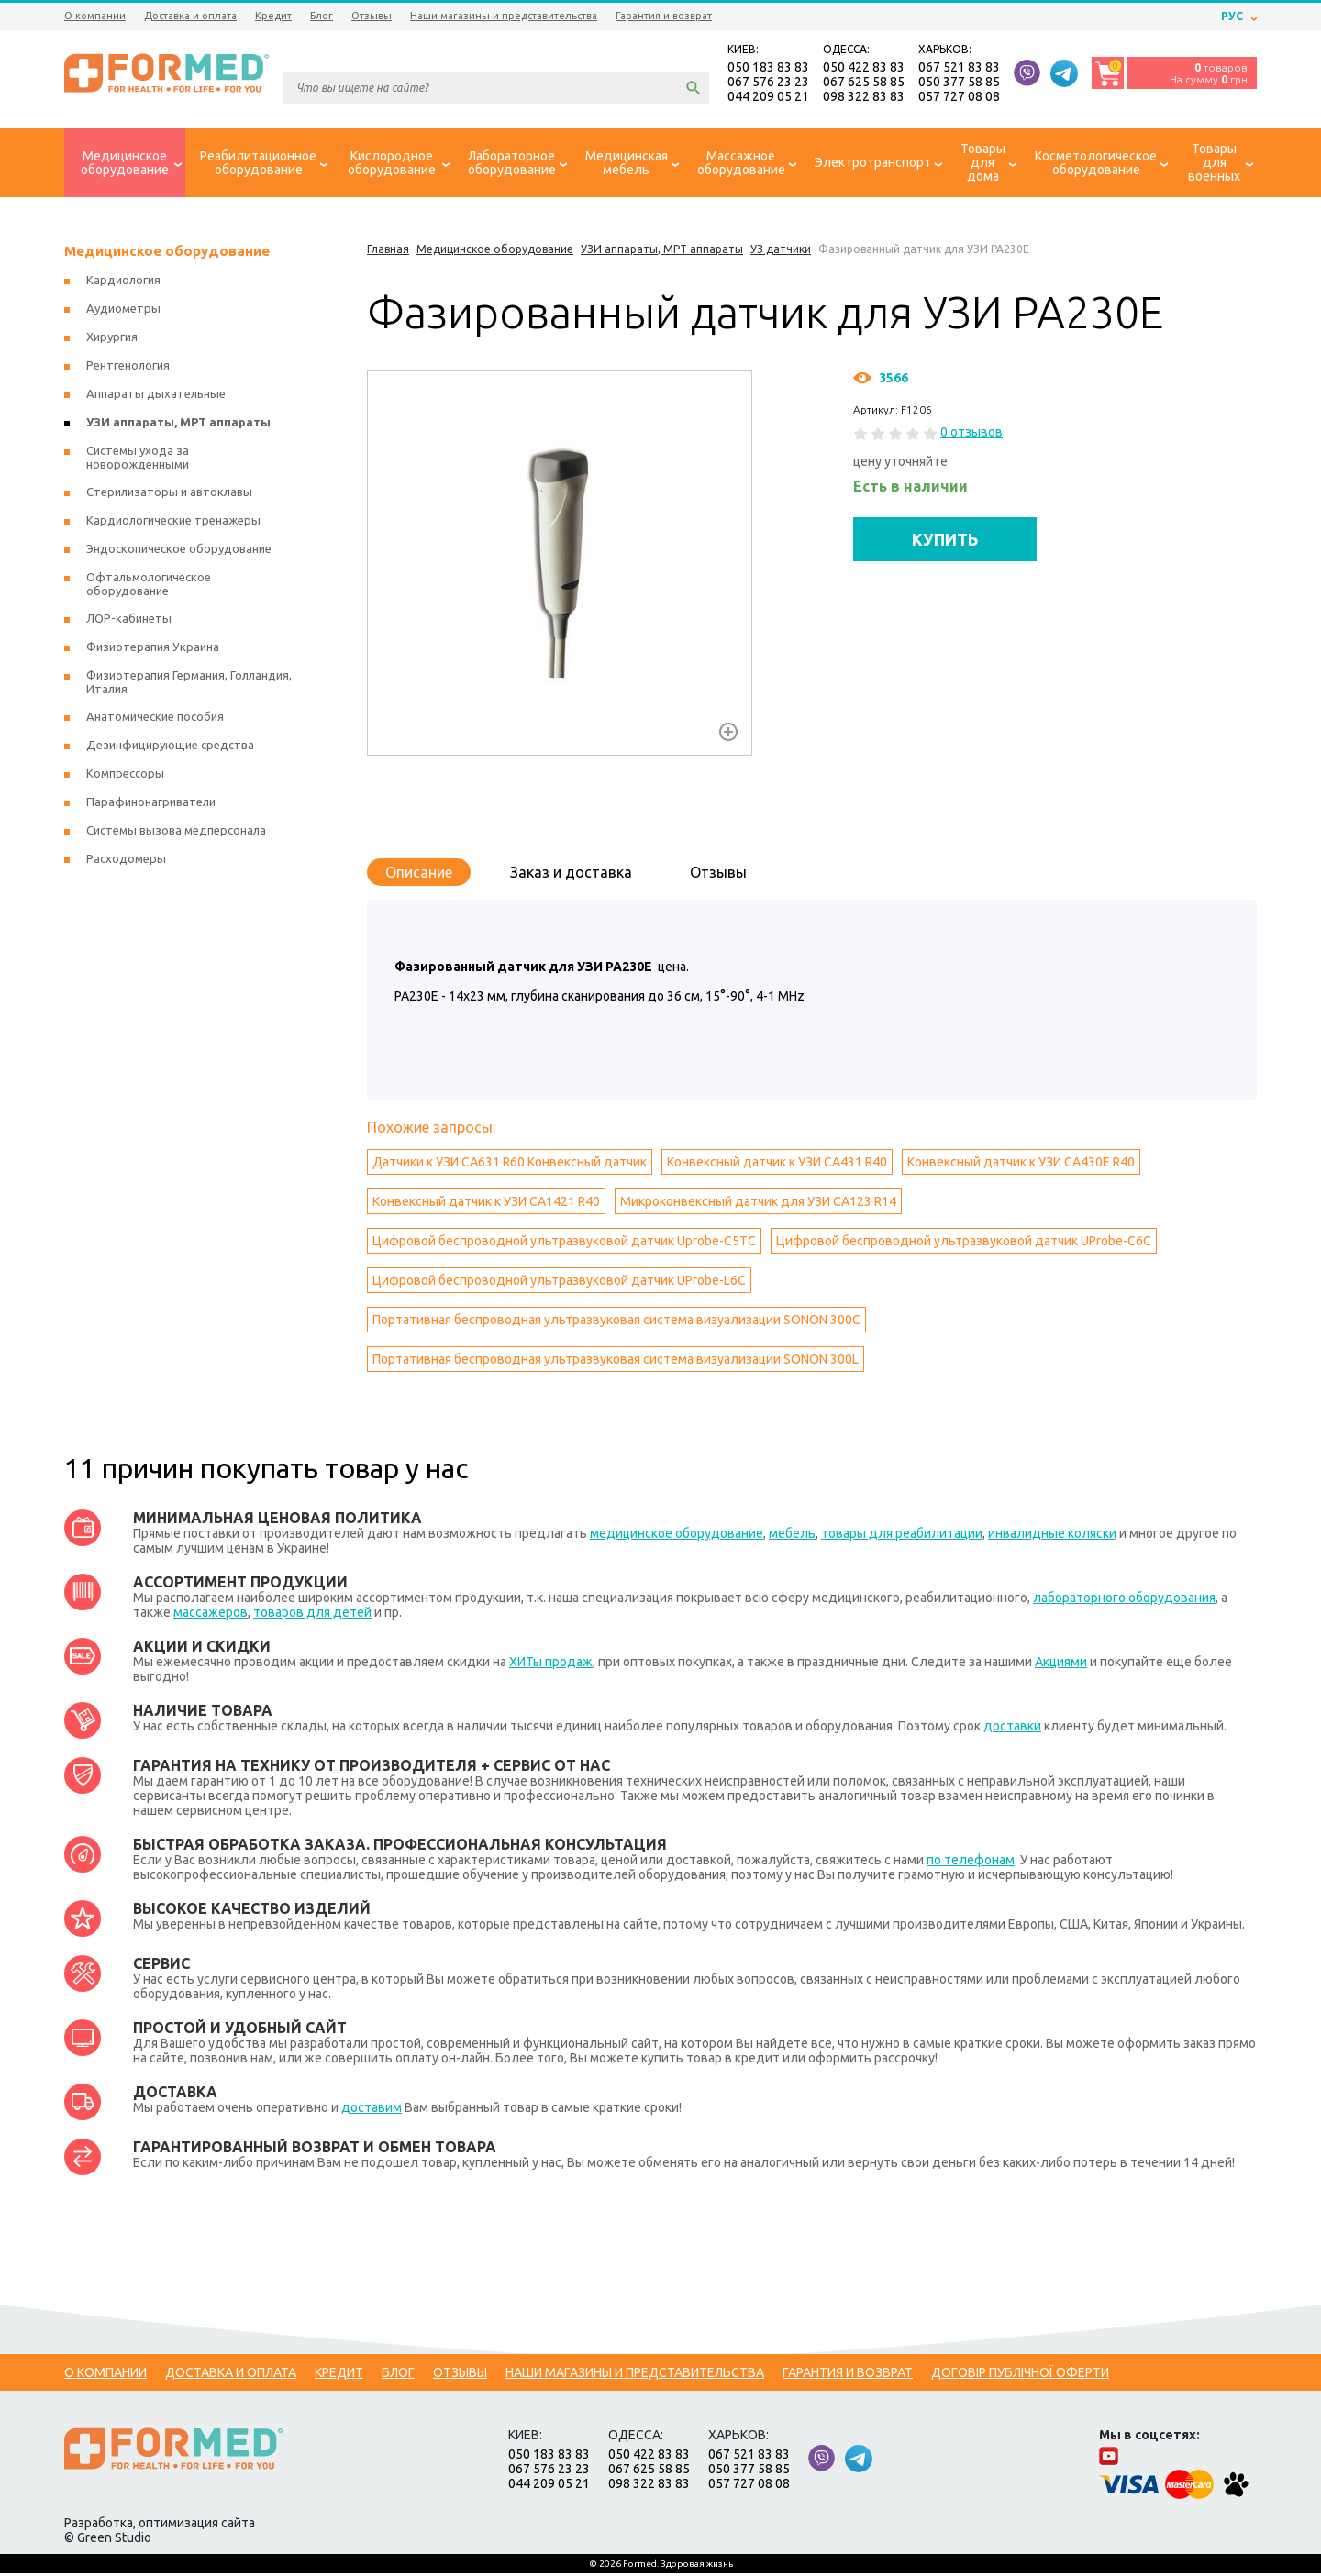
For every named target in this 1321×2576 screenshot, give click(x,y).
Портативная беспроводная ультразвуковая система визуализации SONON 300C (616, 1322)
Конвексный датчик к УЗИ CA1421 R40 (486, 1204)
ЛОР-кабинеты (129, 620)
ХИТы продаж (551, 1664)
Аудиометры (123, 310)
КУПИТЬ (945, 541)
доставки (1012, 1728)
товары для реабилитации (901, 1536)
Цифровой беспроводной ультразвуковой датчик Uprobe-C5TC (564, 1243)
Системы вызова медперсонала (176, 832)
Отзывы (371, 15)
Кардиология (123, 282)
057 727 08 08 (959, 97)
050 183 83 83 (768, 68)
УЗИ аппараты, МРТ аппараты (178, 424)
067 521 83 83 (959, 68)
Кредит (273, 15)
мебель (792, 1536)
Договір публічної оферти (1020, 2375)
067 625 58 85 (864, 82)
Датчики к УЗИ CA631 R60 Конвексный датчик (509, 1164)
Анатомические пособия (155, 719)
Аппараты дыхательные (156, 396)
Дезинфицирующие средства (170, 747)
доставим (371, 2110)
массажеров (210, 1615)
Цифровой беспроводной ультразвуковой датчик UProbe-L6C (559, 1283)
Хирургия (112, 339)
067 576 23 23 (768, 82)
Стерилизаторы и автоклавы (169, 494)
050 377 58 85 (959, 82)
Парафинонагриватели (151, 804)
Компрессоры (125, 775)
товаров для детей (312, 1615)
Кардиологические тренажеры (173, 522)
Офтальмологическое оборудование (148, 586)
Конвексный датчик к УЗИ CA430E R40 (1021, 1164)
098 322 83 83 (864, 97)
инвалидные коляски (1052, 1536)
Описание (418, 875)
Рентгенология (128, 367)
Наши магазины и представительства (503, 15)
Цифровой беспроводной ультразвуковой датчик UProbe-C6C (963, 1243)
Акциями (1061, 1664)
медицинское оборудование (676, 1536)
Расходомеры (126, 861)
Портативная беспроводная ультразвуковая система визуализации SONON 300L (615, 1361)
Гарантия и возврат (664, 15)
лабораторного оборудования (1124, 1600)
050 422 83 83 (864, 68)
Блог (321, 15)
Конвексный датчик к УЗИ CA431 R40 (777, 1164)
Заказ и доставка (571, 875)
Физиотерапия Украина (152, 649)
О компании (95, 15)
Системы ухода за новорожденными (137, 460)
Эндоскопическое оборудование (179, 551)
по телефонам (971, 1862)
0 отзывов (971, 434)
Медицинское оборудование (167, 253)
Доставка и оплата (190, 15)
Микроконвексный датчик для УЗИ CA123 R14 (758, 1204)
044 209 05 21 (768, 97)
